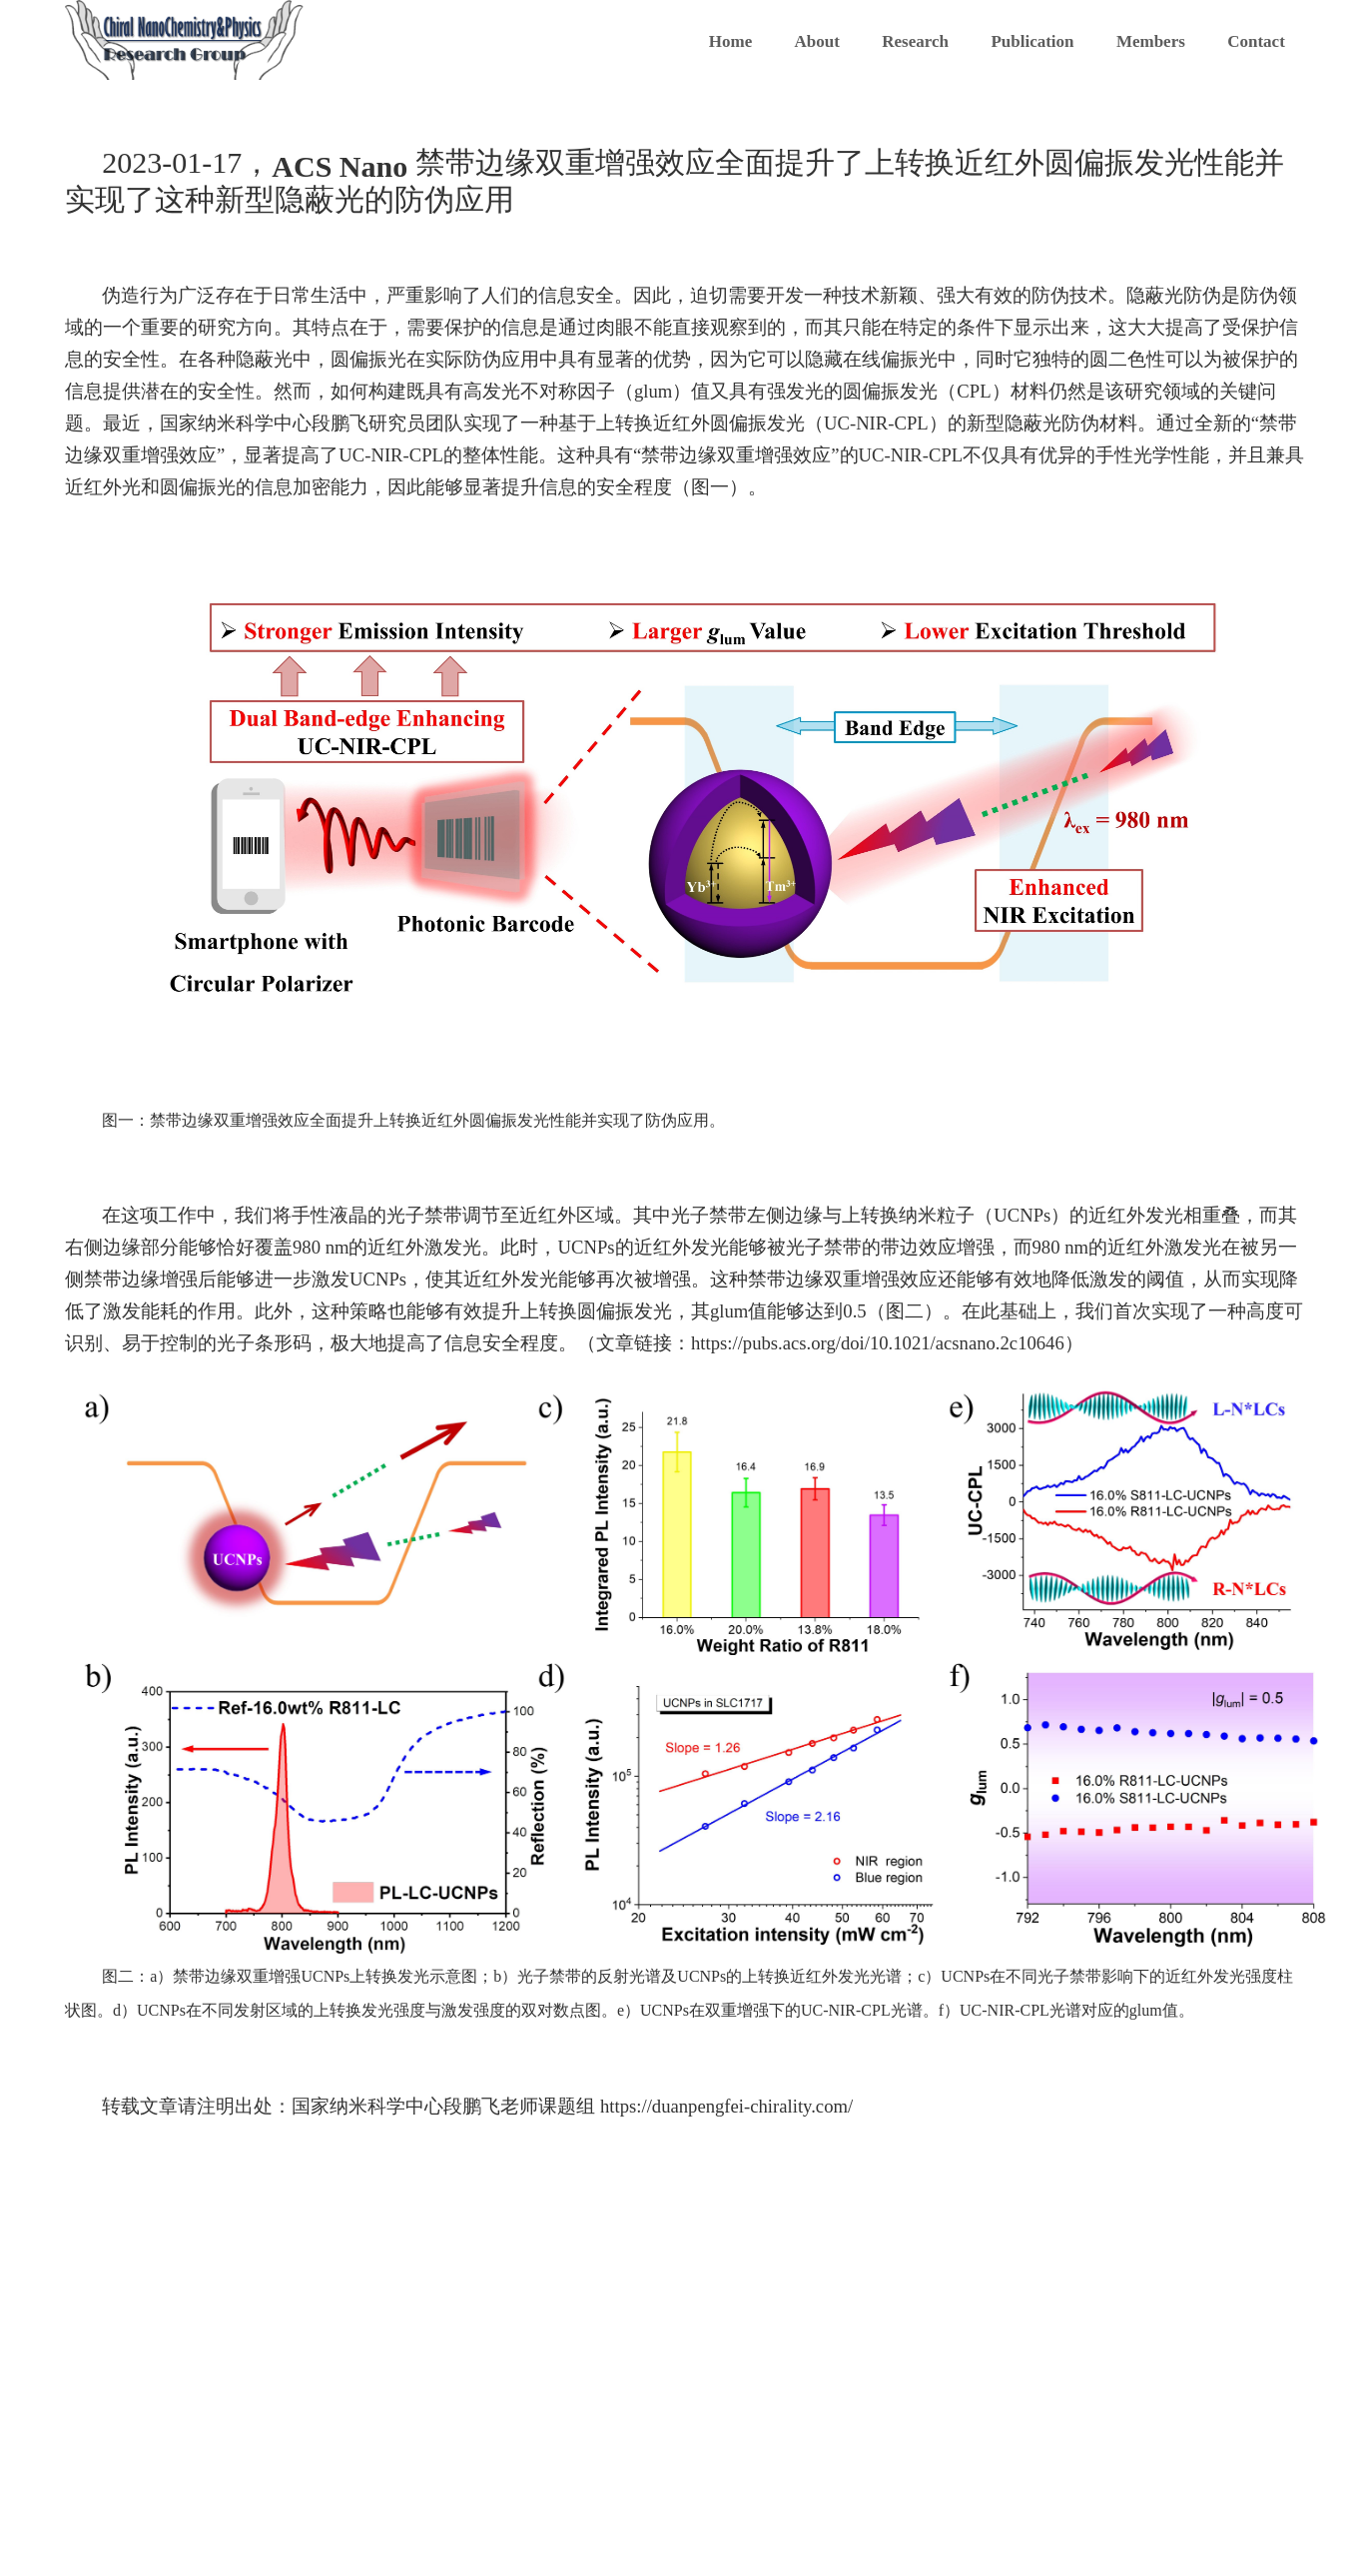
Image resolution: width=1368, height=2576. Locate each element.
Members (1150, 41)
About (817, 41)
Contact (1256, 41)
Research (915, 41)
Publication (1032, 41)
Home (730, 41)
